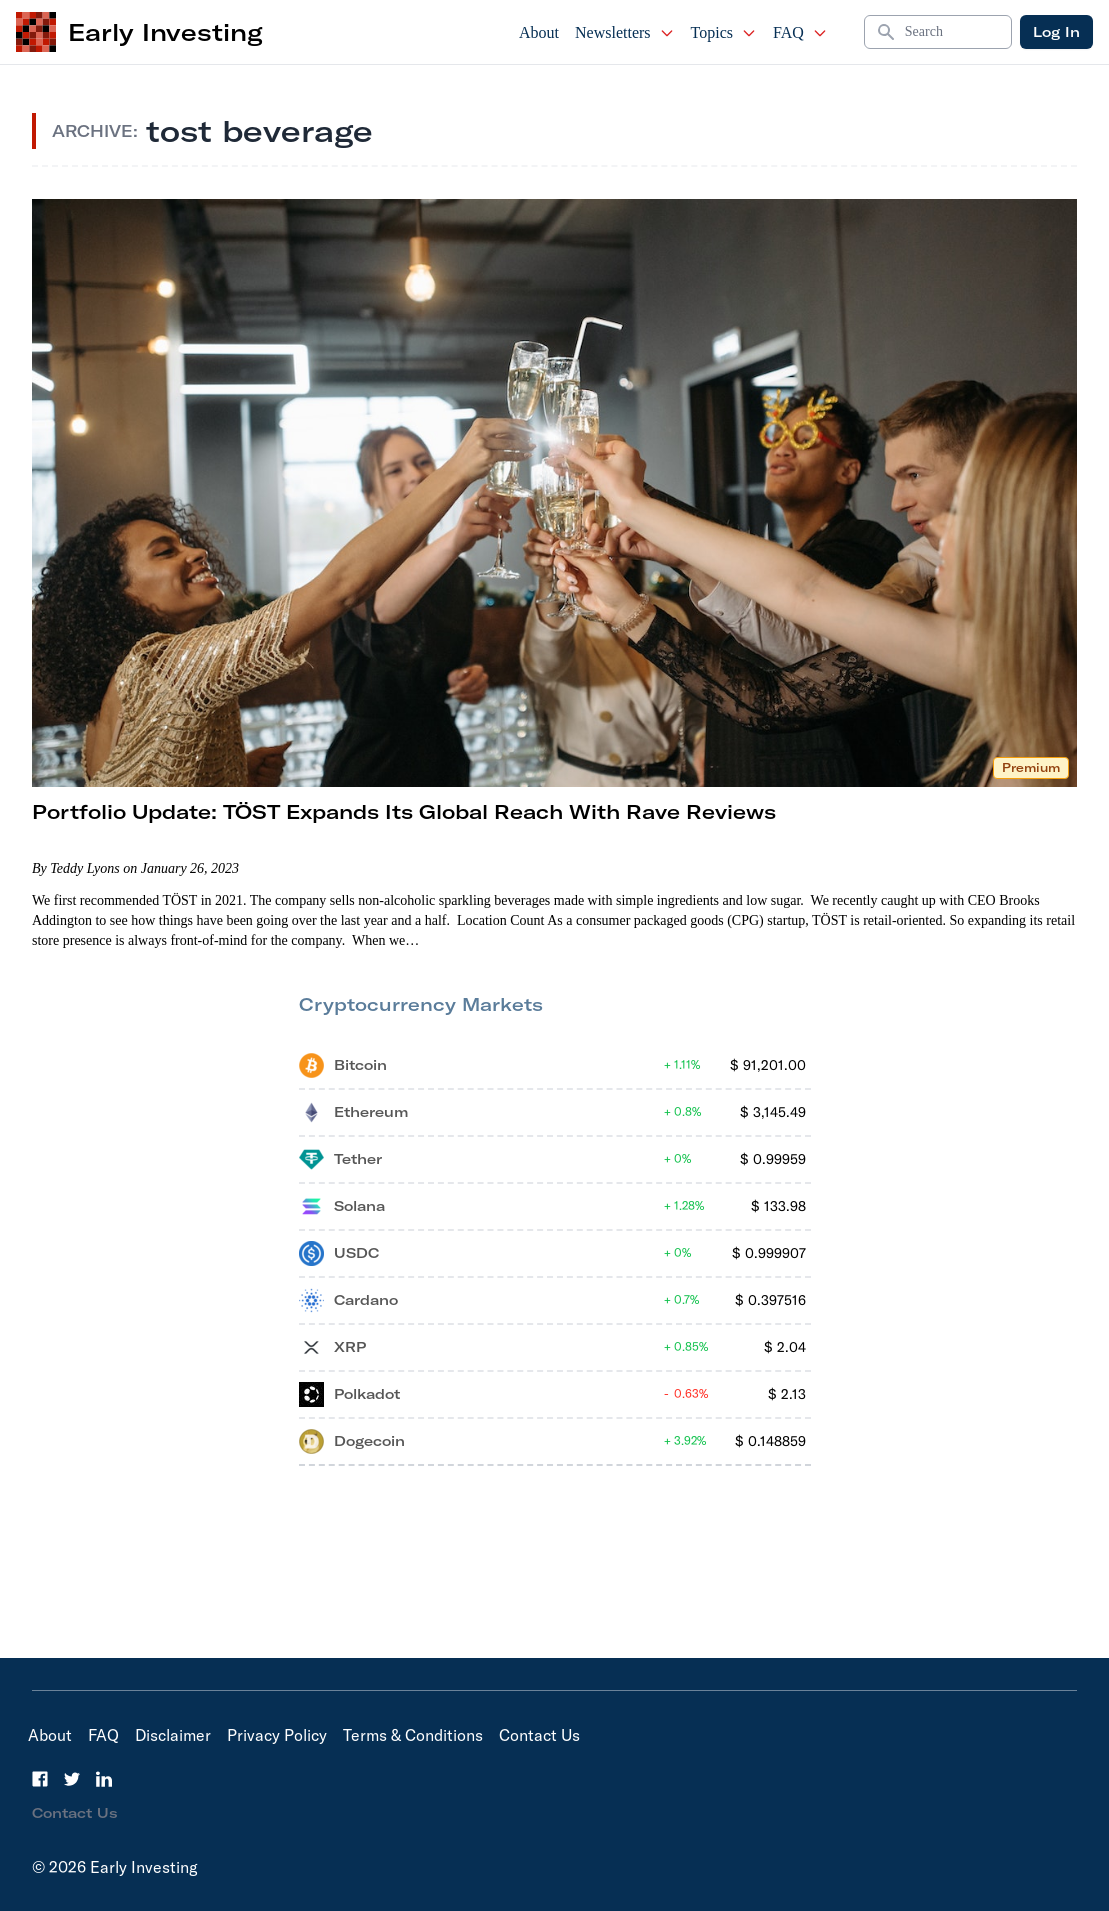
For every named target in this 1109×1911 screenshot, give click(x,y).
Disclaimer (173, 1735)
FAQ (800, 32)
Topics (724, 32)
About (539, 32)
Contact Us (539, 1735)
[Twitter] (72, 1779)
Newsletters (625, 32)
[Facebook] (40, 1779)
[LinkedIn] (104, 1779)
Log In (1056, 32)
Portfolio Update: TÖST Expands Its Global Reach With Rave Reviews (404, 811)
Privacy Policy (277, 1735)
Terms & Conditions (413, 1735)
